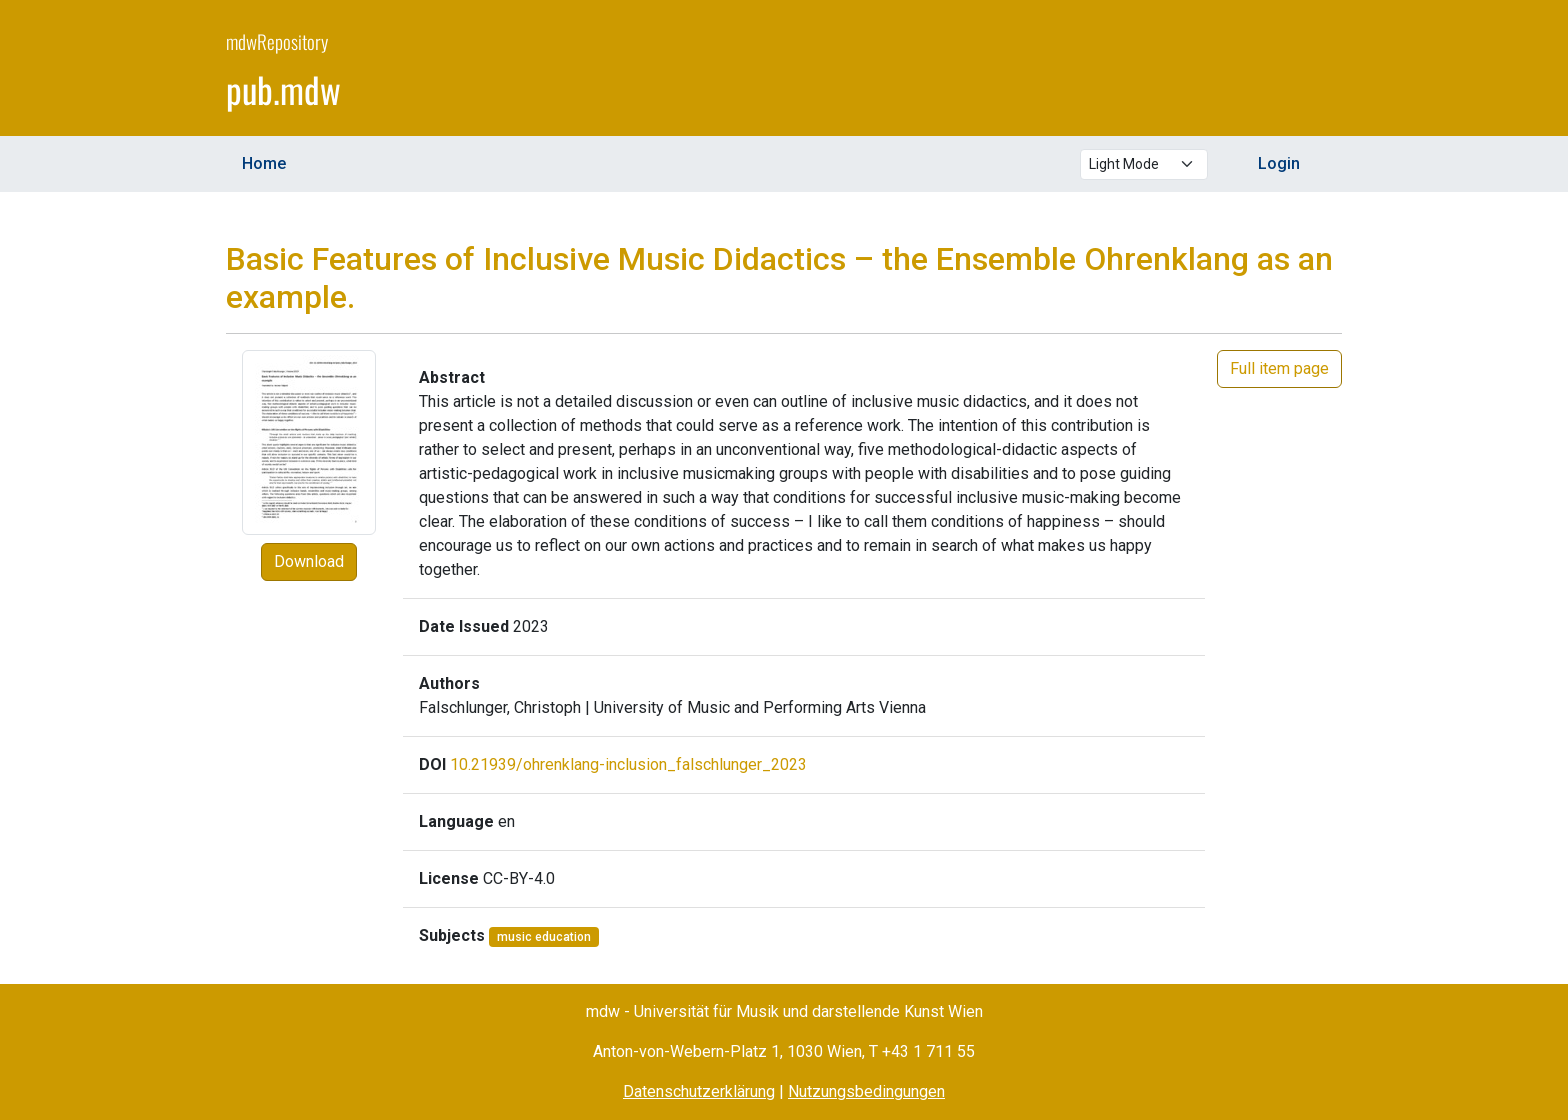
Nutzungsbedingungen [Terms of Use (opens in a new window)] (866, 1091)
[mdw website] (1282, 70)
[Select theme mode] (1144, 164)
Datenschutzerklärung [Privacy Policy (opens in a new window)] (699, 1091)
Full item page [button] (1279, 368)
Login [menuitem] (1279, 163)
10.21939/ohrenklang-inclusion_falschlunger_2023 (628, 764)
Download (309, 561)
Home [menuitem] (264, 163)
